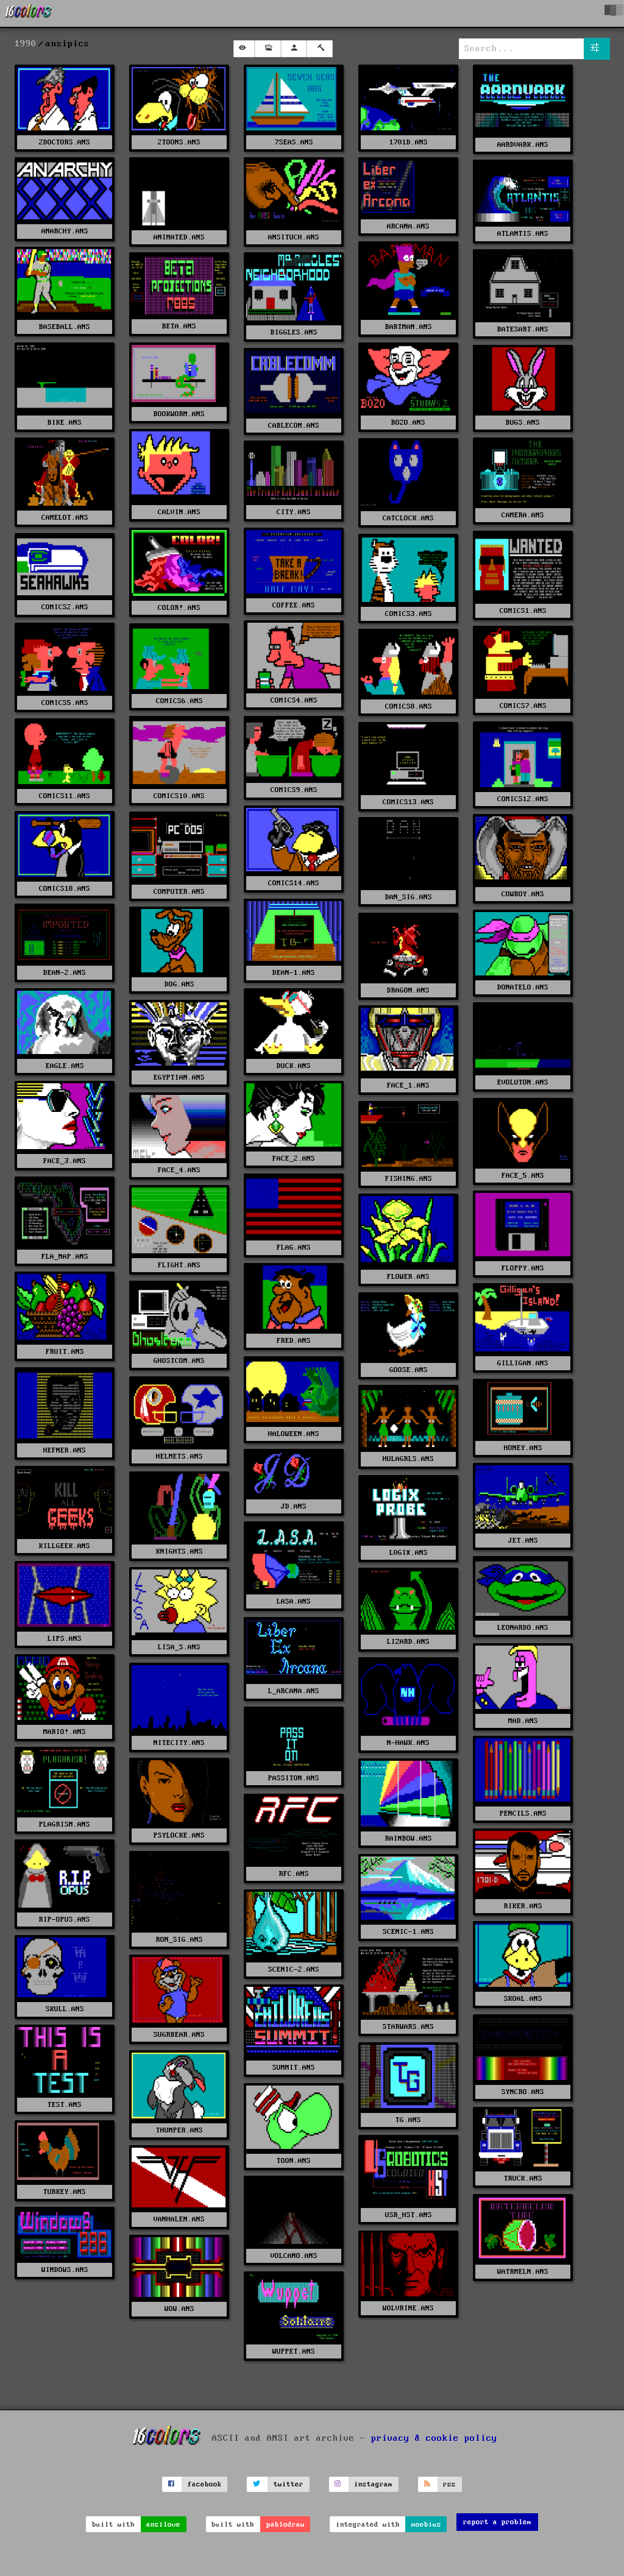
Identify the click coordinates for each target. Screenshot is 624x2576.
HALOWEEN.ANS (293, 1434)
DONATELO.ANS (522, 987)
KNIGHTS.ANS (179, 1551)
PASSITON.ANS (293, 1778)
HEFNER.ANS (64, 1450)
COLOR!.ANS (179, 608)
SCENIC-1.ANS (408, 1932)
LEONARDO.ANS (522, 1628)
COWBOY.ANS (523, 894)
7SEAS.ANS (294, 142)
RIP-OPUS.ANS (64, 1919)
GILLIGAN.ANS (522, 1363)
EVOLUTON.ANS (522, 1082)
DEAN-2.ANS (64, 973)
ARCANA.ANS (408, 226)
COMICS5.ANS (64, 703)
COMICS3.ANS (408, 614)
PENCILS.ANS (523, 1813)
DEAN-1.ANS (293, 973)
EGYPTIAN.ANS (179, 1077)
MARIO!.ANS (64, 1732)
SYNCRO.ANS (523, 2092)
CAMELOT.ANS (64, 518)
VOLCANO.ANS (294, 2256)
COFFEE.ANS (293, 605)
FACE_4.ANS (179, 1170)
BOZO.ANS (408, 422)
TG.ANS (408, 2120)
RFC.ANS (294, 1874)
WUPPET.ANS (293, 2351)
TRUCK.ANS (523, 2178)
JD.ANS (294, 1506)
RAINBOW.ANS (408, 1838)
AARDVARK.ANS (522, 145)
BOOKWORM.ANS (179, 414)
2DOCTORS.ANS (64, 142)
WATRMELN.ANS (522, 2272)
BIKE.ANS (65, 422)
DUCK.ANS (294, 1066)
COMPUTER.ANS (179, 892)
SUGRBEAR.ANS (179, 2035)
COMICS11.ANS (64, 796)
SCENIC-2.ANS (293, 1969)
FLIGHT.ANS (179, 1265)
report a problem (497, 2522)
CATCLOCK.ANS (408, 518)
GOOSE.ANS (408, 1370)
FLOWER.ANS (408, 1277)
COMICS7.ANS (523, 706)
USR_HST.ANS (408, 2215)
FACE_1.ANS (408, 1085)
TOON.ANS (294, 2161)
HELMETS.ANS (179, 1456)
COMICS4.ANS (294, 700)
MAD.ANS (523, 1721)
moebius (426, 2524)
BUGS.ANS (523, 422)
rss (449, 2484)
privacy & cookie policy (434, 2438)
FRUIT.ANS (65, 1352)
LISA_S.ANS (179, 1647)
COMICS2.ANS (64, 607)
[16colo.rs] (28, 13)
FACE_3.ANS (64, 1161)
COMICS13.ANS (408, 802)
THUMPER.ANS (179, 2130)
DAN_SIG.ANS (408, 897)
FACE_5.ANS (523, 1176)
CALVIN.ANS (179, 512)
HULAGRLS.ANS (408, 1459)
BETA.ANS (179, 326)
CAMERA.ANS (523, 515)
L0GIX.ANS (408, 1553)
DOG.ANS (179, 984)
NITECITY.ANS (179, 1743)
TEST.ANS (65, 2105)
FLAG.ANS (294, 1247)
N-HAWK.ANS (408, 1743)
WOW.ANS (179, 2309)
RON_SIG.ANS (179, 1940)
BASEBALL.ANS (64, 327)
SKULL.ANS (65, 2009)
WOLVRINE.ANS (408, 2308)
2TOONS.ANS (179, 142)
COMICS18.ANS (64, 889)
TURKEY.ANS (64, 2192)
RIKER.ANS (523, 1906)
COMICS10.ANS (179, 796)
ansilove (163, 2524)
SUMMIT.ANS (293, 2068)
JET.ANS (523, 1541)
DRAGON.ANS (408, 990)
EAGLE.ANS (65, 1066)
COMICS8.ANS (408, 706)
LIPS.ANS (65, 1639)
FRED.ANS (294, 1341)
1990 (26, 44)
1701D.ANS (408, 142)
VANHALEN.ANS (179, 2219)
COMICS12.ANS (522, 799)
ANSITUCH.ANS (293, 237)
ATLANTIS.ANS (522, 234)
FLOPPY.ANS (523, 1268)
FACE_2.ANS (293, 1158)
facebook (205, 2484)
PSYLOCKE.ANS (179, 1835)
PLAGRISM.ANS (64, 1824)
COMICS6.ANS (179, 701)
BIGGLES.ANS (294, 332)
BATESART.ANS (522, 329)
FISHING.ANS (408, 1179)
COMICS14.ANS (293, 883)
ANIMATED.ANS (179, 237)
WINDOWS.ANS (64, 2270)
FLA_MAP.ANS (64, 1257)
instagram (373, 2484)
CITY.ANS (294, 512)
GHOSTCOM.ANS (179, 1361)
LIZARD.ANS (408, 1642)
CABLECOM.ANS (293, 426)
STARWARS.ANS (408, 2027)
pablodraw (285, 2524)
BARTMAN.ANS (408, 327)
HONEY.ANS (523, 1448)
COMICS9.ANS (294, 790)
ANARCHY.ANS (64, 231)
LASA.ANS (294, 1601)
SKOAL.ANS (523, 1999)
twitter (288, 2484)
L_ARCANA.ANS (293, 1691)
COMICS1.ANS (523, 611)
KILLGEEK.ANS (64, 1546)
